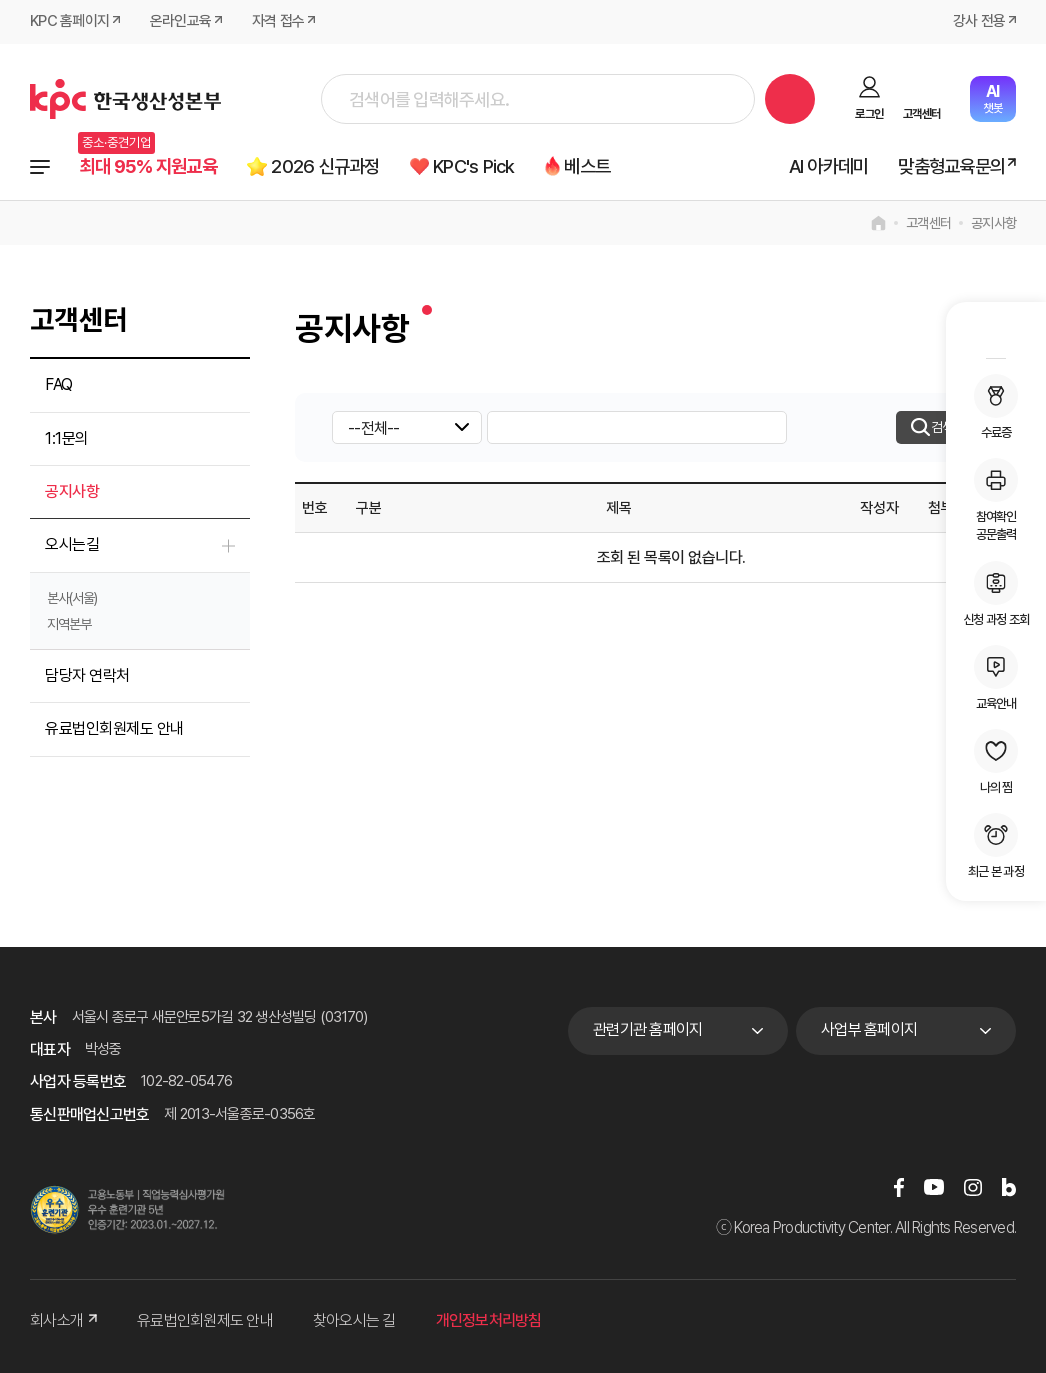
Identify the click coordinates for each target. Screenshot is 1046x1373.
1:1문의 (67, 438)
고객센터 (921, 114)
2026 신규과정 (328, 166)
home (878, 224)
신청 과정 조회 (996, 594)
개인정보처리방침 (489, 1321)
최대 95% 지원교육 (149, 166)
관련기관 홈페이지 (647, 1030)
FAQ (59, 385)
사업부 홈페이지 (869, 1030)
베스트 (593, 166)
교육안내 (996, 678)
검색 (790, 99)
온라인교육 (180, 22)
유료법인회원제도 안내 (114, 729)
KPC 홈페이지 (69, 22)
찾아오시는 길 (354, 1321)
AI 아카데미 (828, 166)
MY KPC (996, 333)
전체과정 (40, 167)
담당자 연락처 (87, 675)
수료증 (996, 407)
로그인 (869, 114)
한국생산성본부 (125, 99)
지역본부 (69, 624)
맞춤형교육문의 (951, 166)
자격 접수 (278, 22)
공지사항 (993, 224)
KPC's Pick (478, 166)
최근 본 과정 (996, 846)
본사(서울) (72, 598)
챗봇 (992, 98)
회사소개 (63, 1321)
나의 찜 (996, 762)
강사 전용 (979, 22)
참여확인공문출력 (996, 500)
